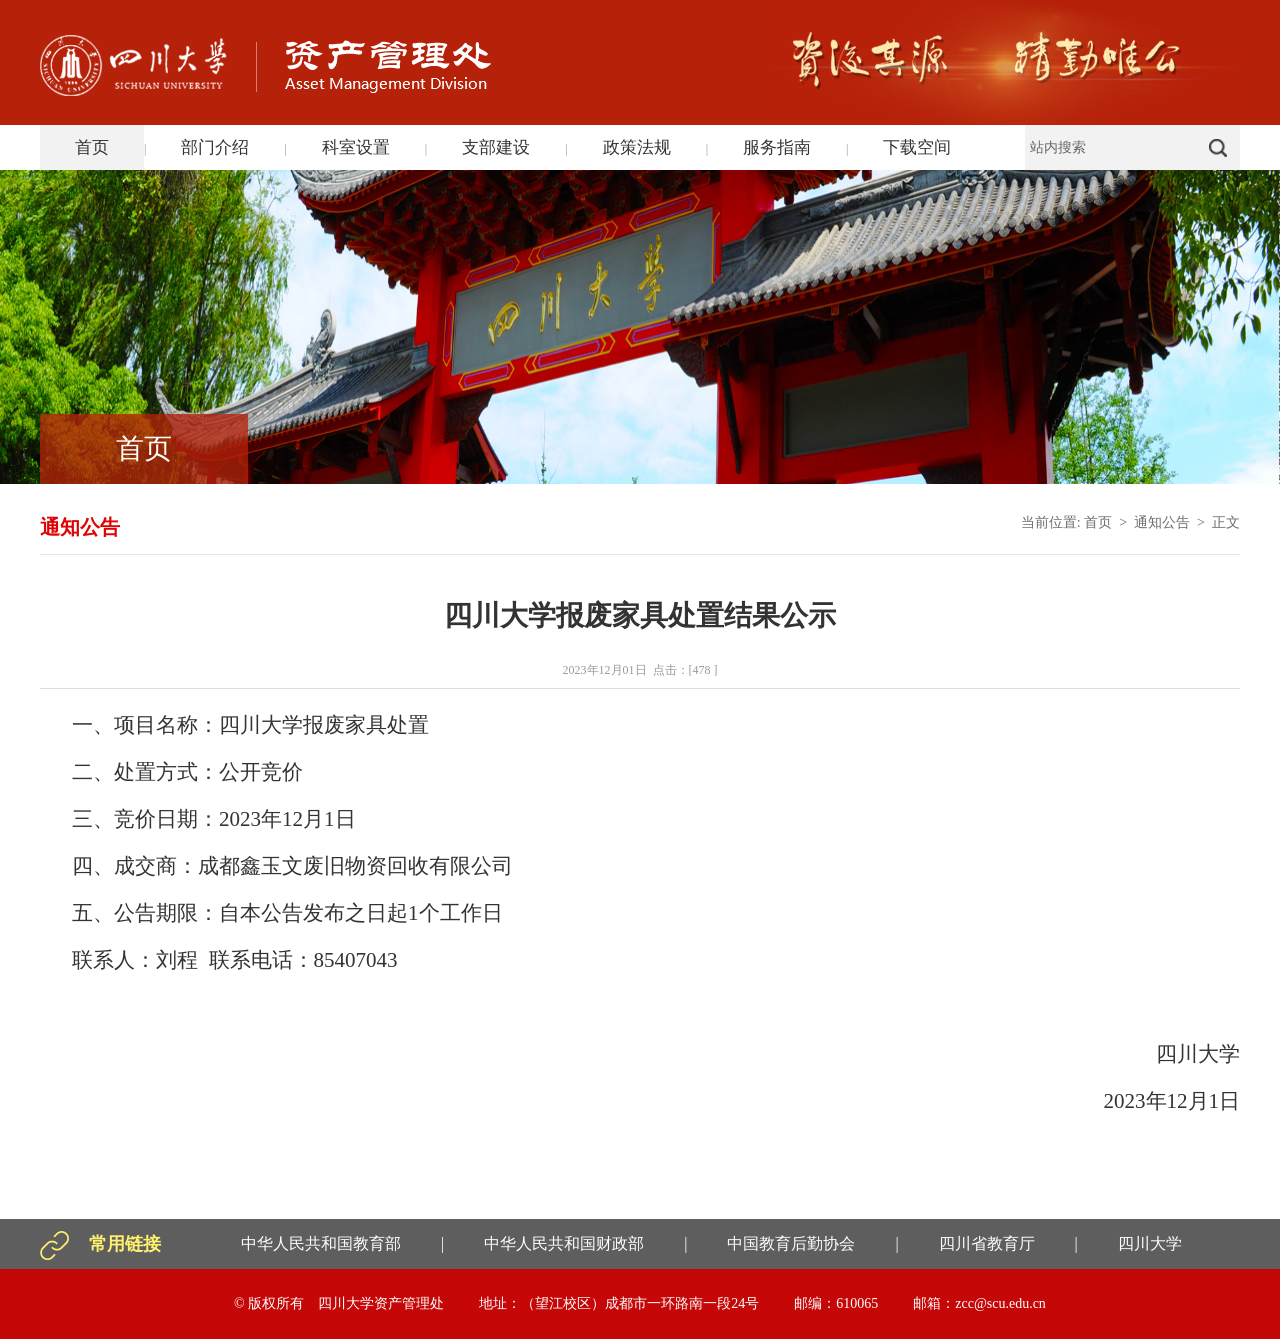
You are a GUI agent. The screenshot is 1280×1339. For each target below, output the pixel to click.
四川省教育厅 (987, 1243)
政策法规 (637, 147)
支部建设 (496, 147)
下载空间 (917, 147)
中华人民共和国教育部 (321, 1243)
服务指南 (777, 147)
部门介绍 (215, 147)
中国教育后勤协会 (791, 1243)
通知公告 (1162, 522)
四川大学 (1150, 1243)
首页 (92, 147)
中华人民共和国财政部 (564, 1243)
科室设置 (356, 147)
